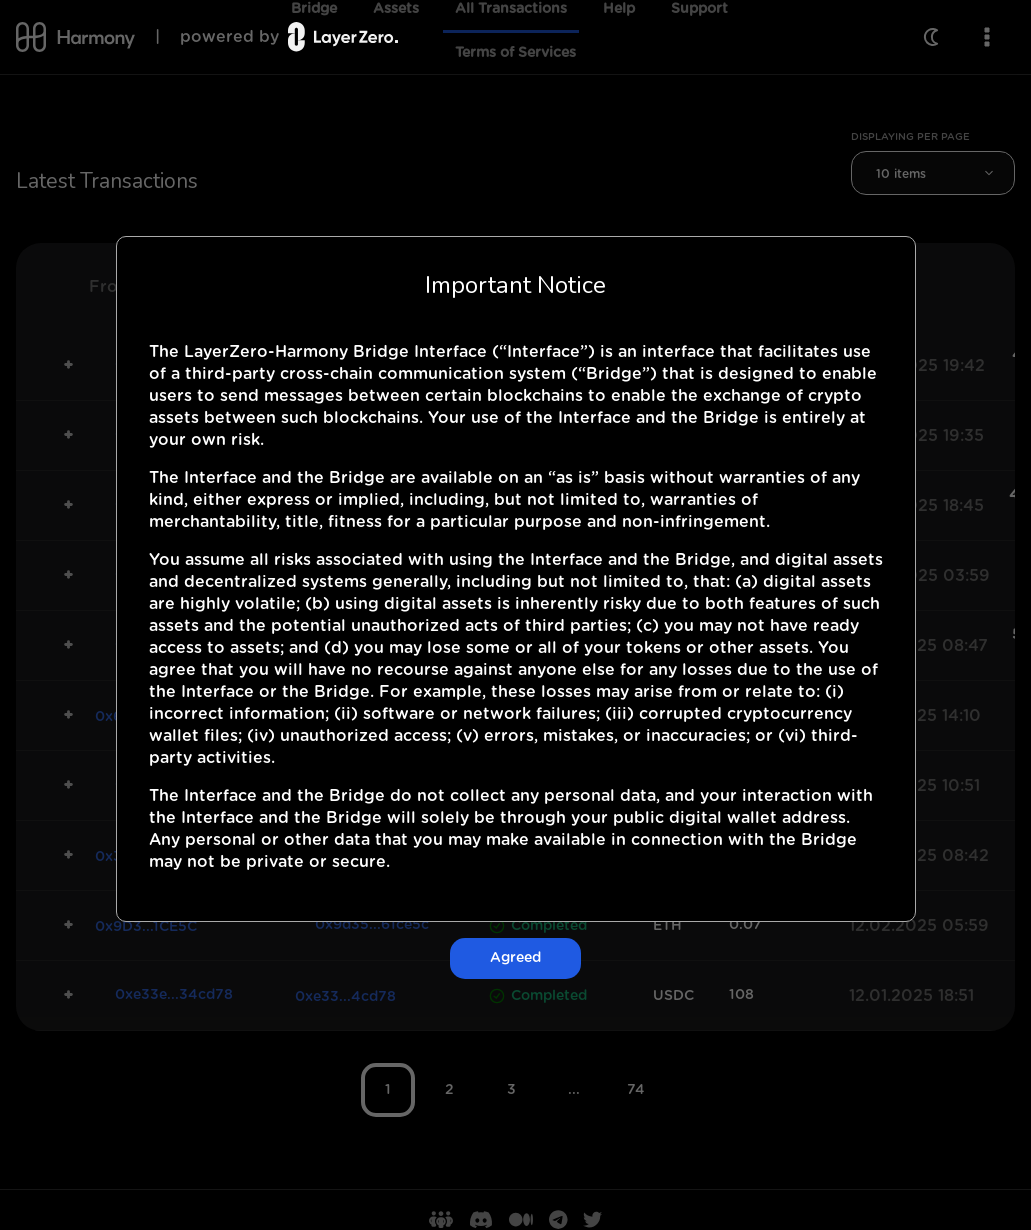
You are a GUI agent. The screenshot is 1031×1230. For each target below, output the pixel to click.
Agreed (515, 958)
